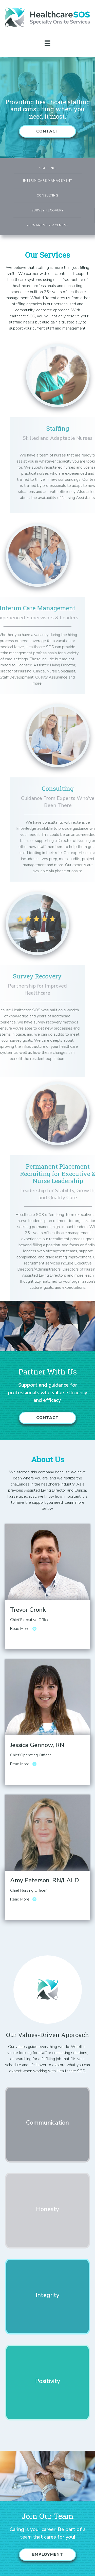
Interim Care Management (47, 181)
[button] (23, 1628)
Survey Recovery (47, 210)
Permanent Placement (47, 225)
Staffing (47, 168)
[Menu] (47, 43)
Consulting (47, 195)
